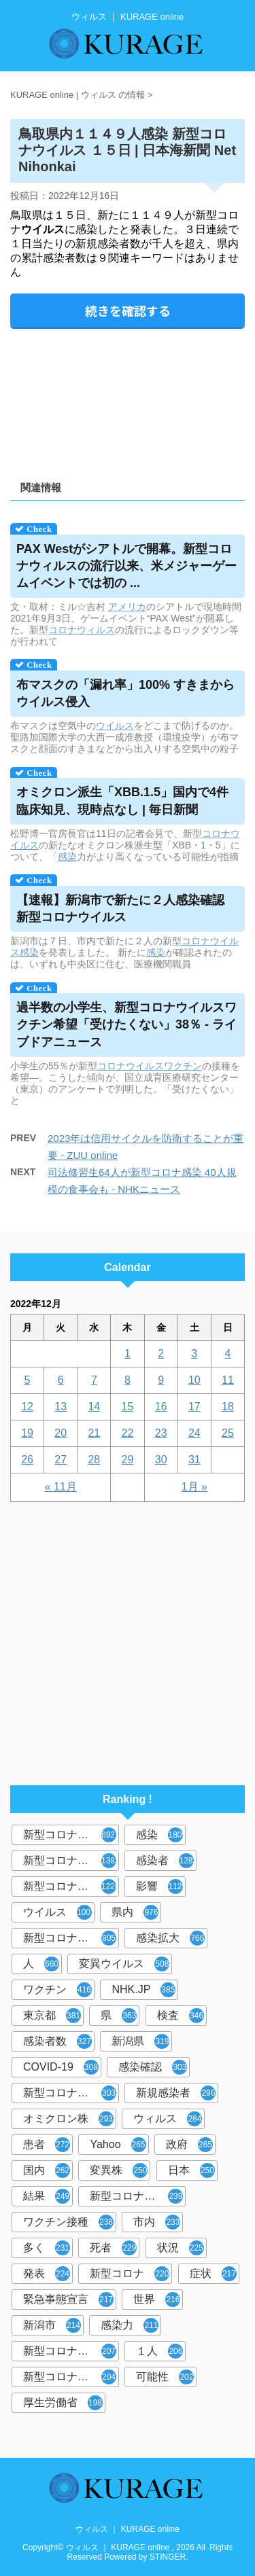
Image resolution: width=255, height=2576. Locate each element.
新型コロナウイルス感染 (71, 1938)
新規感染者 (176, 2093)
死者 (113, 2247)
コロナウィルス (81, 629)
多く (46, 2247)
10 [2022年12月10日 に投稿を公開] (194, 1380)
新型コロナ (129, 2273)
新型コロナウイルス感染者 (71, 2351)
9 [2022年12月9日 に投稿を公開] (161, 1380)
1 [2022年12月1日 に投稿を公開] (127, 1353)
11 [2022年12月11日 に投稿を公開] (228, 1380)
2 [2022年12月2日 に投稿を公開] (161, 1353)
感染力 (129, 2325)
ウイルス (115, 725)
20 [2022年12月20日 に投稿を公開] (60, 1433)
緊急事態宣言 (68, 2299)
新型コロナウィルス (71, 1860)
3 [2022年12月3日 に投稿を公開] (194, 1353)
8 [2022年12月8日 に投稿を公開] (127, 1380)
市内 (156, 2222)
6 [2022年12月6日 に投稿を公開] (61, 1380)
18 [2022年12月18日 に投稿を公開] (228, 1406)
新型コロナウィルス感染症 (71, 2093)
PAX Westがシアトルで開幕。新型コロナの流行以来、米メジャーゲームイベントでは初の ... (126, 566)
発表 (46, 2273)
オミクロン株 (68, 2118)
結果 (46, 2196)
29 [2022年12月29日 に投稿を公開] (128, 1459)
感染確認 (152, 2067)
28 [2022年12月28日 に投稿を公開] (94, 1459)
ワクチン (183, 1065)
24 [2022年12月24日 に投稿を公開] (194, 1433)
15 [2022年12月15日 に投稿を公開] (128, 1406)
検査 (180, 2015)
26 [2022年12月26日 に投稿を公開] (27, 1459)
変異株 (119, 2170)
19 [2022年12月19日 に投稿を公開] (27, 1433)
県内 (135, 1912)
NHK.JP (143, 1989)
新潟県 (140, 2041)
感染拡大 (170, 1938)
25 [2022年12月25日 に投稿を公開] (228, 1433)
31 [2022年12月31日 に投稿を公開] (194, 1459)
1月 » (194, 1486)
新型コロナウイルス (71, 1834)
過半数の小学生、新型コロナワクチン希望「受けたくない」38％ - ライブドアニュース (126, 1024)
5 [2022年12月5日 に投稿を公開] (27, 1380)
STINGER (168, 2557)
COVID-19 (61, 2067)
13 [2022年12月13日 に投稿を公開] (60, 1406)
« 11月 (61, 1486)
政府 (189, 2144)
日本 (191, 2170)
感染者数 (57, 2041)
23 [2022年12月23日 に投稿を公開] (161, 1433)
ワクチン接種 (68, 2222)
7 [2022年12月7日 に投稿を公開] (94, 1380)
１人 (159, 2351)
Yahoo (118, 2144)
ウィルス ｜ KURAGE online (127, 2529)
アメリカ (127, 606)
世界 (156, 2299)
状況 (180, 2247)
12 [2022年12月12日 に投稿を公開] (27, 1406)
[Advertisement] (127, 400)
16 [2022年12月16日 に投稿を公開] (161, 1406)
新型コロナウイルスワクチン (138, 2196)
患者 (46, 2144)
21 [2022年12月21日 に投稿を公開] (94, 1433)
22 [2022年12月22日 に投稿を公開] (128, 1433)
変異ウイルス (124, 1963)
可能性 (165, 2376)
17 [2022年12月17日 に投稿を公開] (194, 1406)
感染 (67, 856)
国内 (46, 2170)
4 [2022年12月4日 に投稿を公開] (227, 1353)
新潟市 (52, 2325)
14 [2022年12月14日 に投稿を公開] (94, 1406)
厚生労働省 (63, 2402)
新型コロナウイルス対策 (71, 2376)
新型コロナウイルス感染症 (71, 1886)
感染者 (166, 1860)
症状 (213, 2273)
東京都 (52, 2015)
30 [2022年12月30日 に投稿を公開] (161, 1459)
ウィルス (167, 2118)
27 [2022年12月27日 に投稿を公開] (60, 1459)
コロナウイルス (130, 1065)
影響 (161, 1886)
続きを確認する (128, 310)
